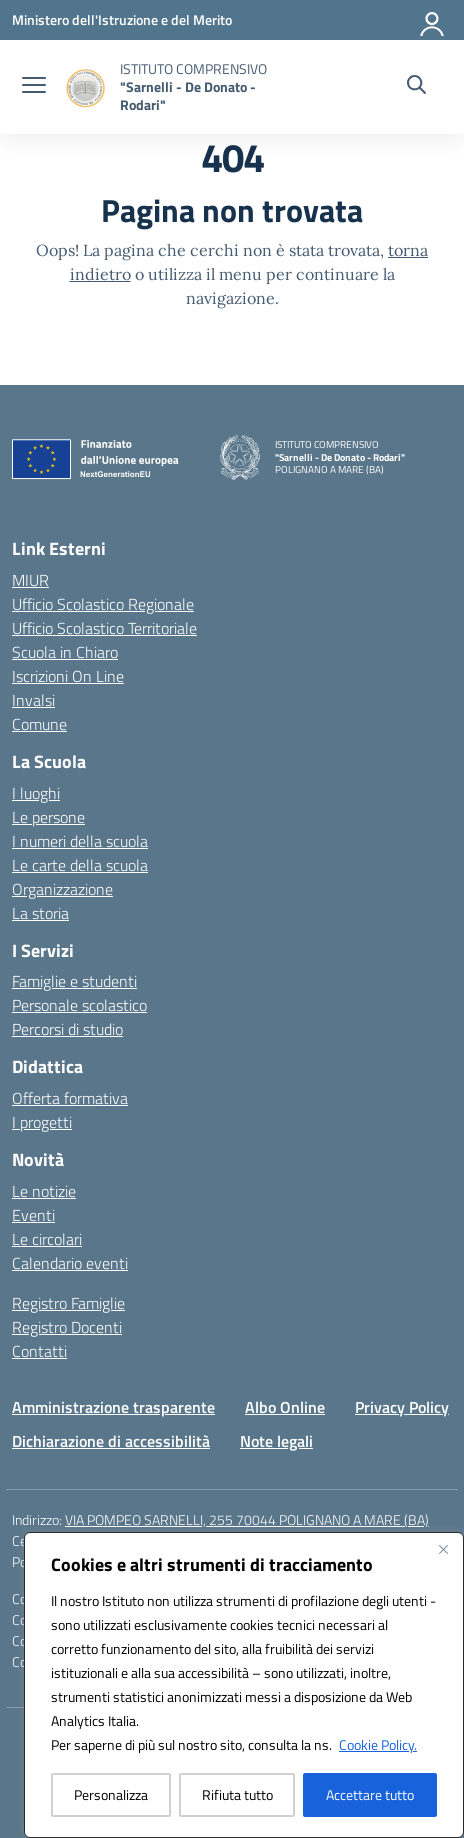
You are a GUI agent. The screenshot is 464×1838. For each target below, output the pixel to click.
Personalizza (111, 1794)
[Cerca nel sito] (416, 87)
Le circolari (47, 1239)
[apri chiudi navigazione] (34, 87)
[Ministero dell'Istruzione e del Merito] (122, 19)
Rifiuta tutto (237, 1794)
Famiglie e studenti (74, 981)
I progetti (42, 1122)
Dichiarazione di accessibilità (111, 1441)
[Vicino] (443, 1549)
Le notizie (44, 1191)
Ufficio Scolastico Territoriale (104, 628)
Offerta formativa (70, 1098)
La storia (40, 913)
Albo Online (285, 1407)
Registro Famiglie (68, 1303)
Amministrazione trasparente (113, 1407)
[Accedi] (433, 20)
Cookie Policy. (378, 1744)
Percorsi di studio (67, 1029)
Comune (39, 724)
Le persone (48, 817)
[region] (244, 1685)
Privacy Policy (402, 1407)
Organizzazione (62, 889)
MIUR (30, 580)
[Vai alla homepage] (210, 87)
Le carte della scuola (80, 865)
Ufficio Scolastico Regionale (103, 604)
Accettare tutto (370, 1794)
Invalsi (33, 700)
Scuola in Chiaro (65, 652)
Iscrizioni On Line (68, 676)
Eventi (33, 1215)
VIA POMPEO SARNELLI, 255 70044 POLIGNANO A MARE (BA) (247, 1519)
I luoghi (36, 793)
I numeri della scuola (80, 841)
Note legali (276, 1441)
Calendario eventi (70, 1263)
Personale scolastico (79, 1005)
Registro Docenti (67, 1327)
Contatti (39, 1351)
